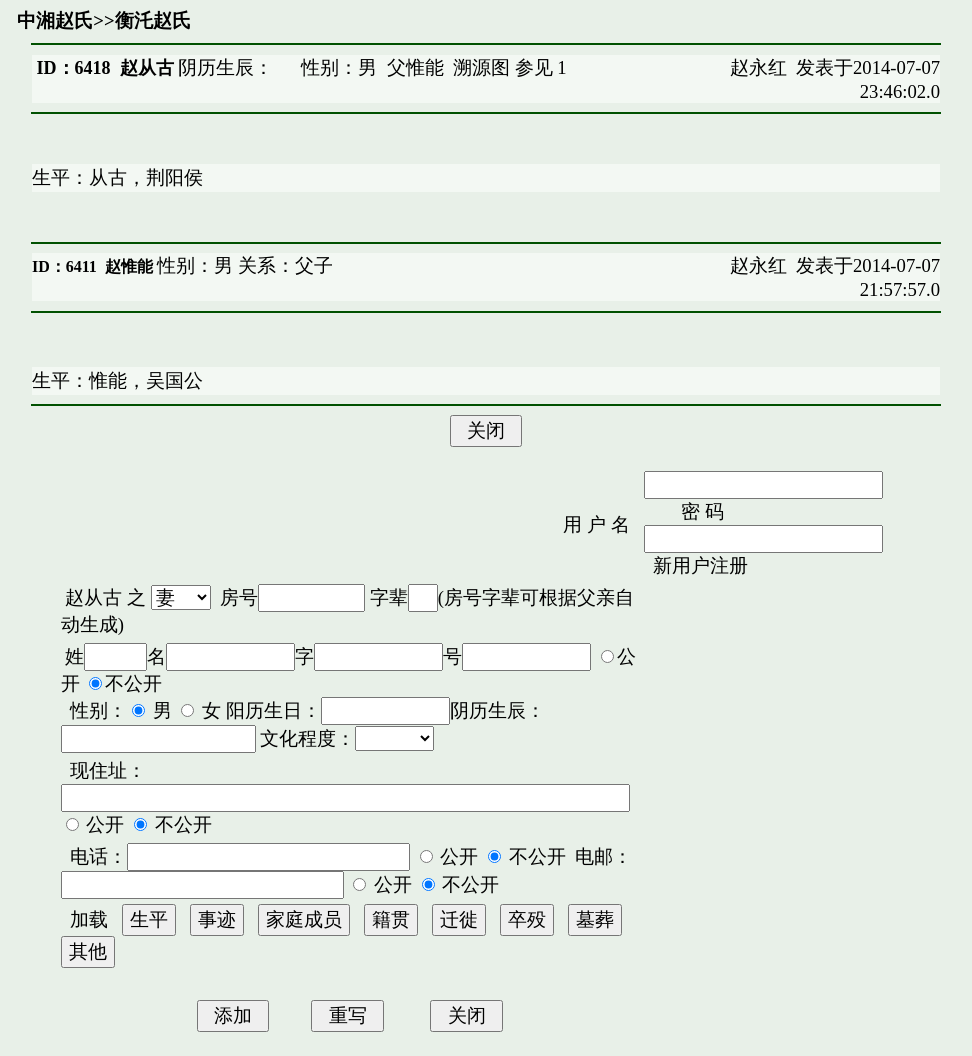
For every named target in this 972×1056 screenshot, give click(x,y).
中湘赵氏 (55, 20)
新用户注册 (700, 565)
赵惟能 (129, 266)
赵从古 (93, 597)
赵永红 (758, 67)
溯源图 (481, 67)
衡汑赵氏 (153, 20)
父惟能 (415, 67)
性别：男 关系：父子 (243, 265)
